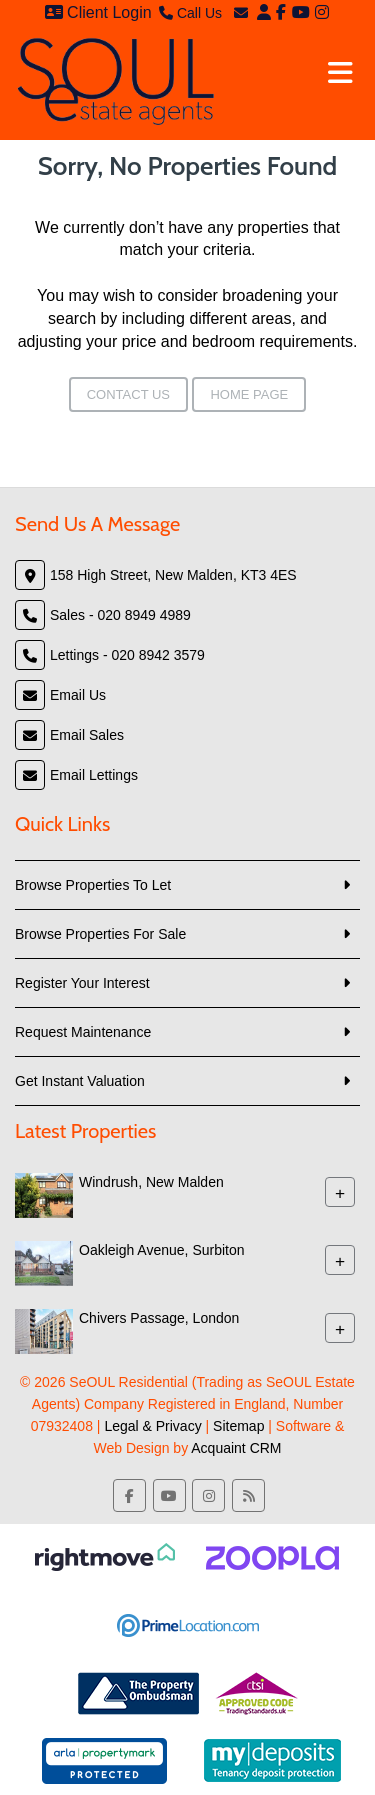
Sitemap (238, 1426)
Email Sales (87, 735)
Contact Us (128, 394)
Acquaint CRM (236, 1448)
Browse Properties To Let (93, 885)
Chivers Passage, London (159, 1318)
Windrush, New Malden (151, 1182)
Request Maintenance (83, 1032)
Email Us (78, 695)
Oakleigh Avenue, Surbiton (162, 1250)
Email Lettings (94, 775)
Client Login (98, 12)
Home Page (249, 394)
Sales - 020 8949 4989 (120, 615)
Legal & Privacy (152, 1426)
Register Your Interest (82, 983)
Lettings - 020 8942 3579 (127, 655)
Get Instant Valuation (80, 1081)
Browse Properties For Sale (100, 934)
